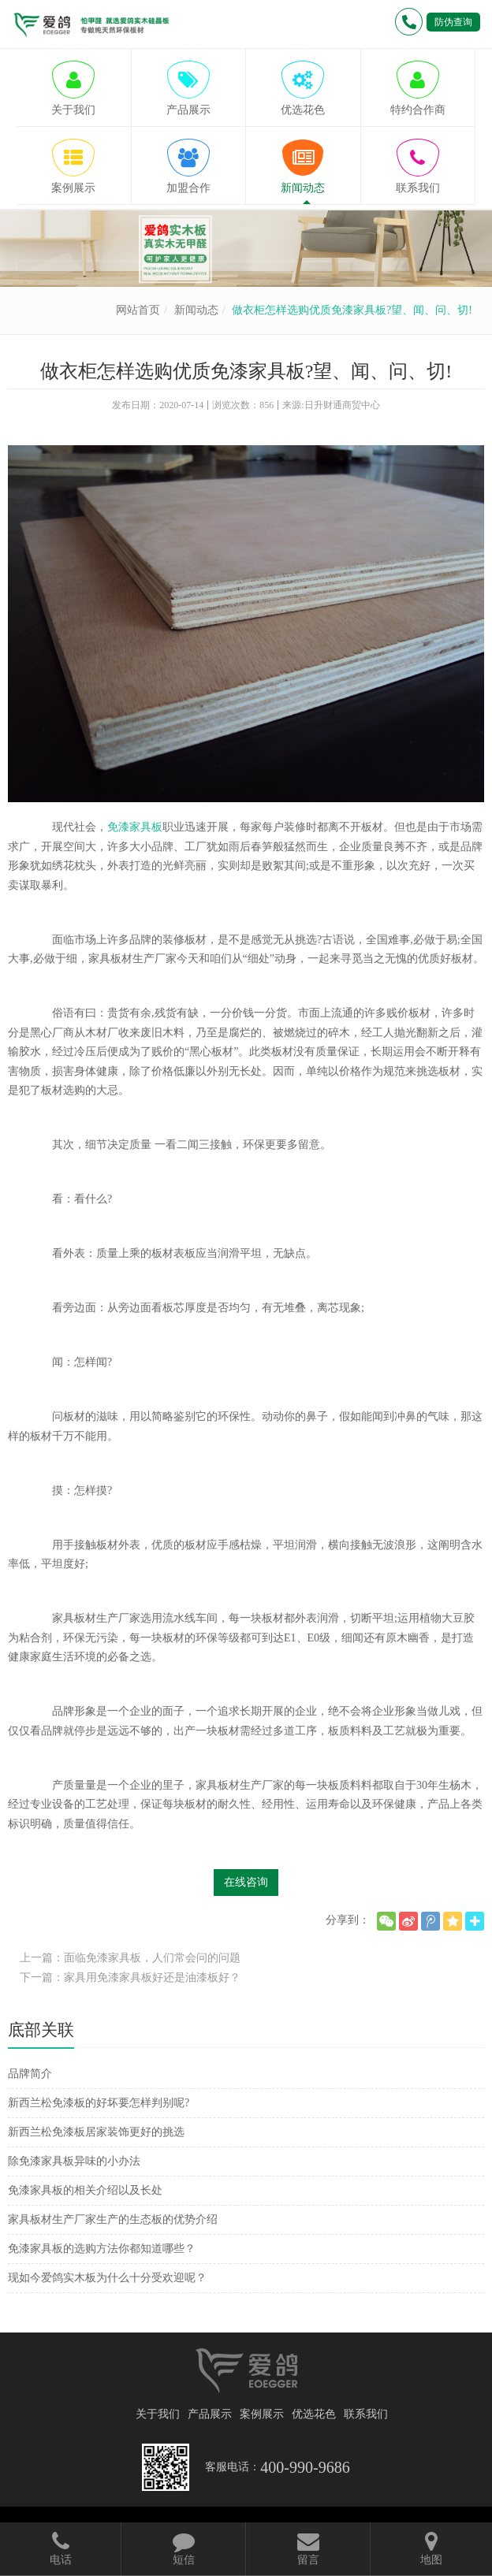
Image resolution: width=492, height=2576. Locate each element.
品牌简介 (30, 2074)
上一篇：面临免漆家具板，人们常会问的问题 (130, 1958)
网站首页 (138, 310)
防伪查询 (453, 22)
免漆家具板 (134, 827)
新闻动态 (196, 310)
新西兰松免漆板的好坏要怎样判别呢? (98, 2103)
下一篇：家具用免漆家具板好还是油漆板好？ (130, 1977)
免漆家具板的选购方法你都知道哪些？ (102, 2248)
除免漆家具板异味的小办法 (74, 2161)
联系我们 (366, 2414)
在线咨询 (246, 1882)
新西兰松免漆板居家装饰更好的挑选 (96, 2132)
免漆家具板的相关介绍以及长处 (85, 2190)
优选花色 (314, 2414)
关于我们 (158, 2414)
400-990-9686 (304, 2467)
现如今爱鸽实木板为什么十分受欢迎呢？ (107, 2278)
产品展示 (210, 2414)
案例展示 (262, 2414)
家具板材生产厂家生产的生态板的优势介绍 (113, 2219)
